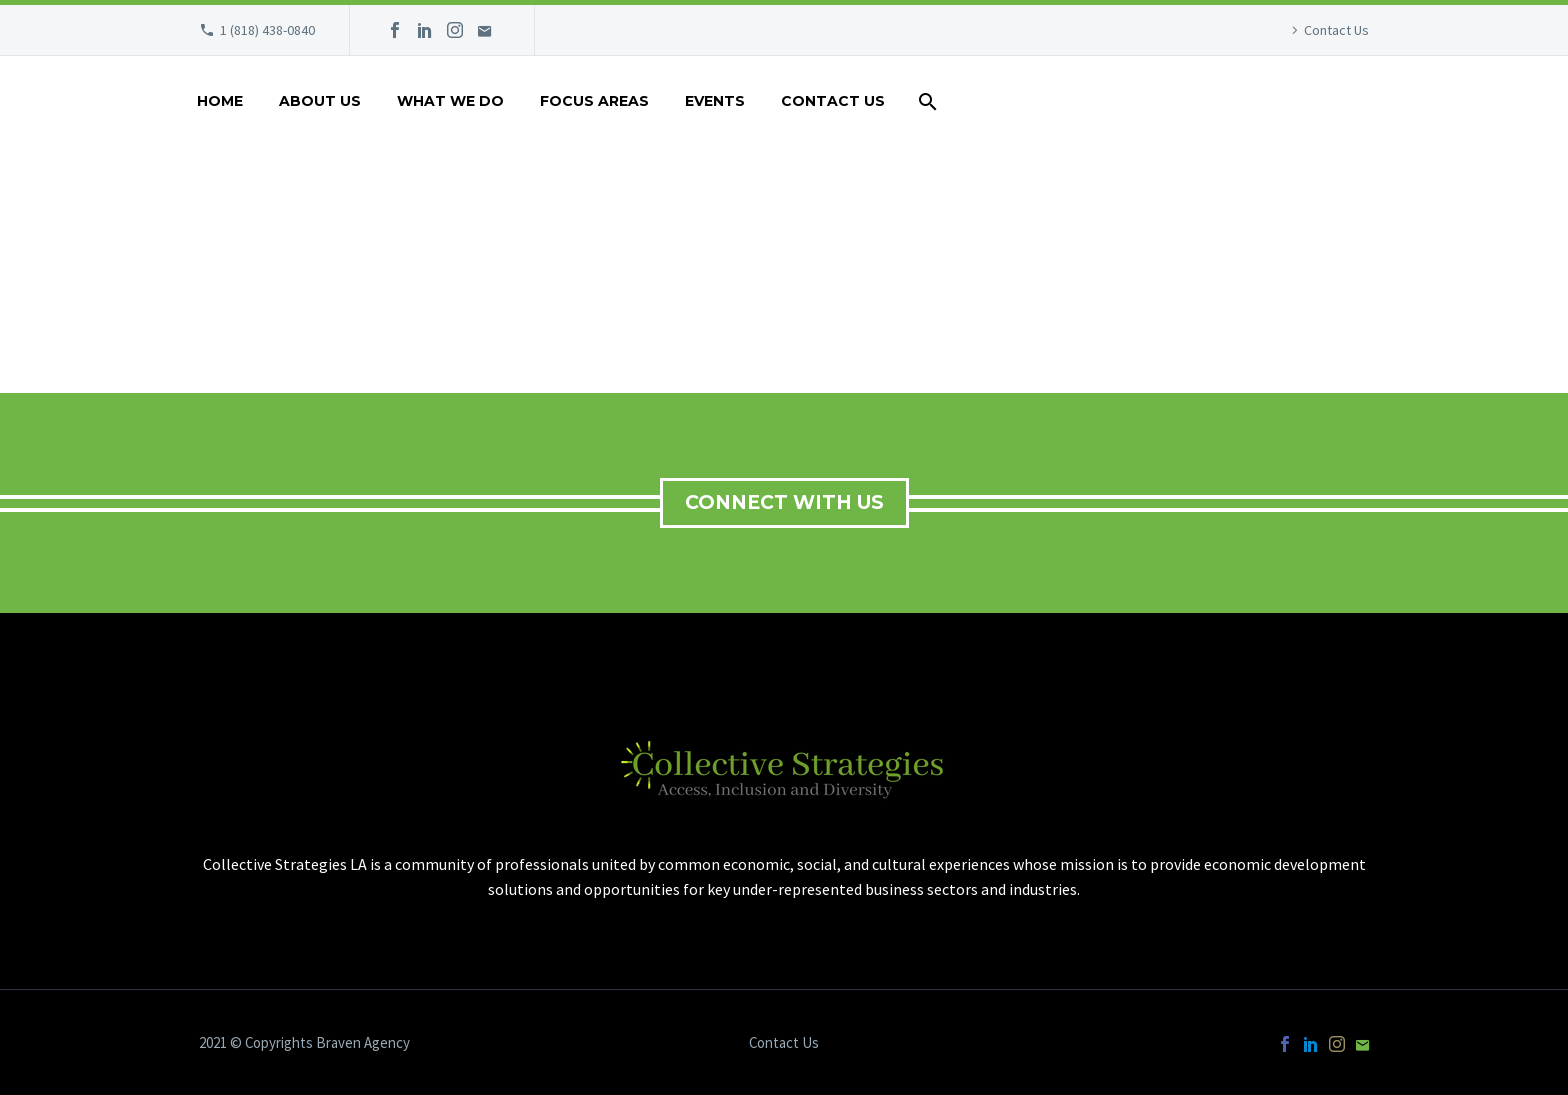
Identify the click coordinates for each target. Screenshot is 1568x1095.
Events (715, 101)
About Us (320, 101)
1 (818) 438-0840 (267, 30)
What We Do (450, 101)
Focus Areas (594, 101)
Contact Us (1336, 30)
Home (220, 101)
